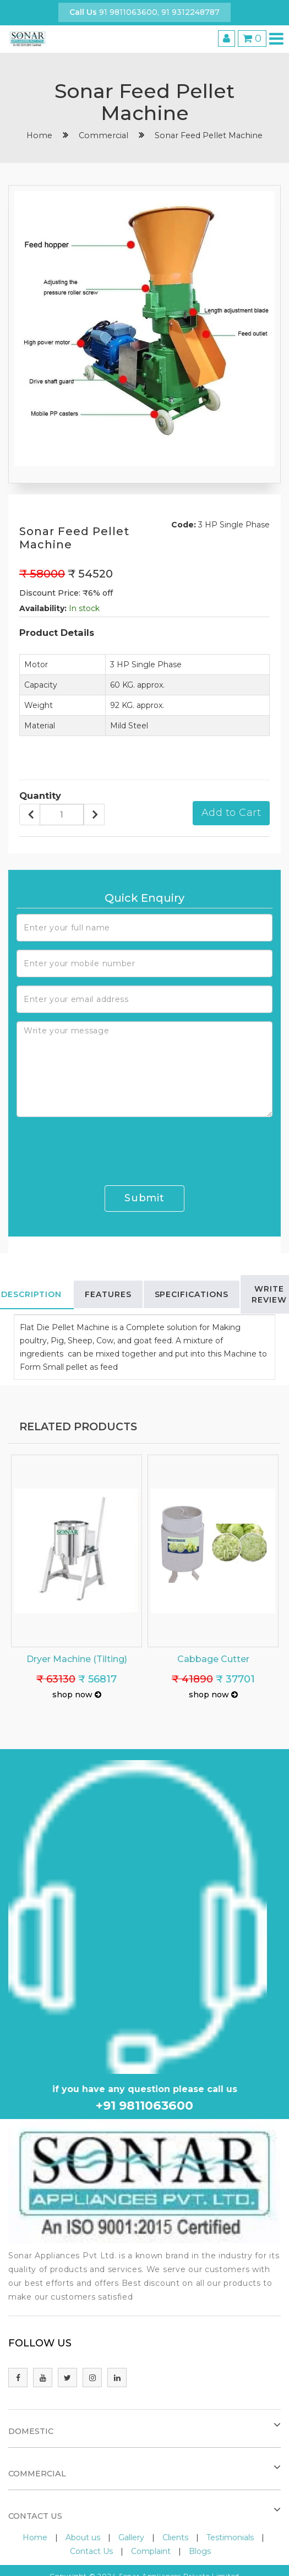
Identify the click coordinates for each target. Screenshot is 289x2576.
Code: (183, 525)
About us (83, 2537)
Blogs (200, 2551)
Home (35, 2537)
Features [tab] (108, 1294)
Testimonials (230, 2537)
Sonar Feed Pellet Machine (209, 135)
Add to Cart (231, 813)
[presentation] (100, 1146)
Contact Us (91, 2551)
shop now (76, 1695)
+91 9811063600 (144, 2105)
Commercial (103, 135)
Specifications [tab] (192, 1294)
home (39, 135)
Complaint (151, 2551)
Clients (175, 2537)
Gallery (131, 2537)
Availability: (43, 608)
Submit (144, 1198)
